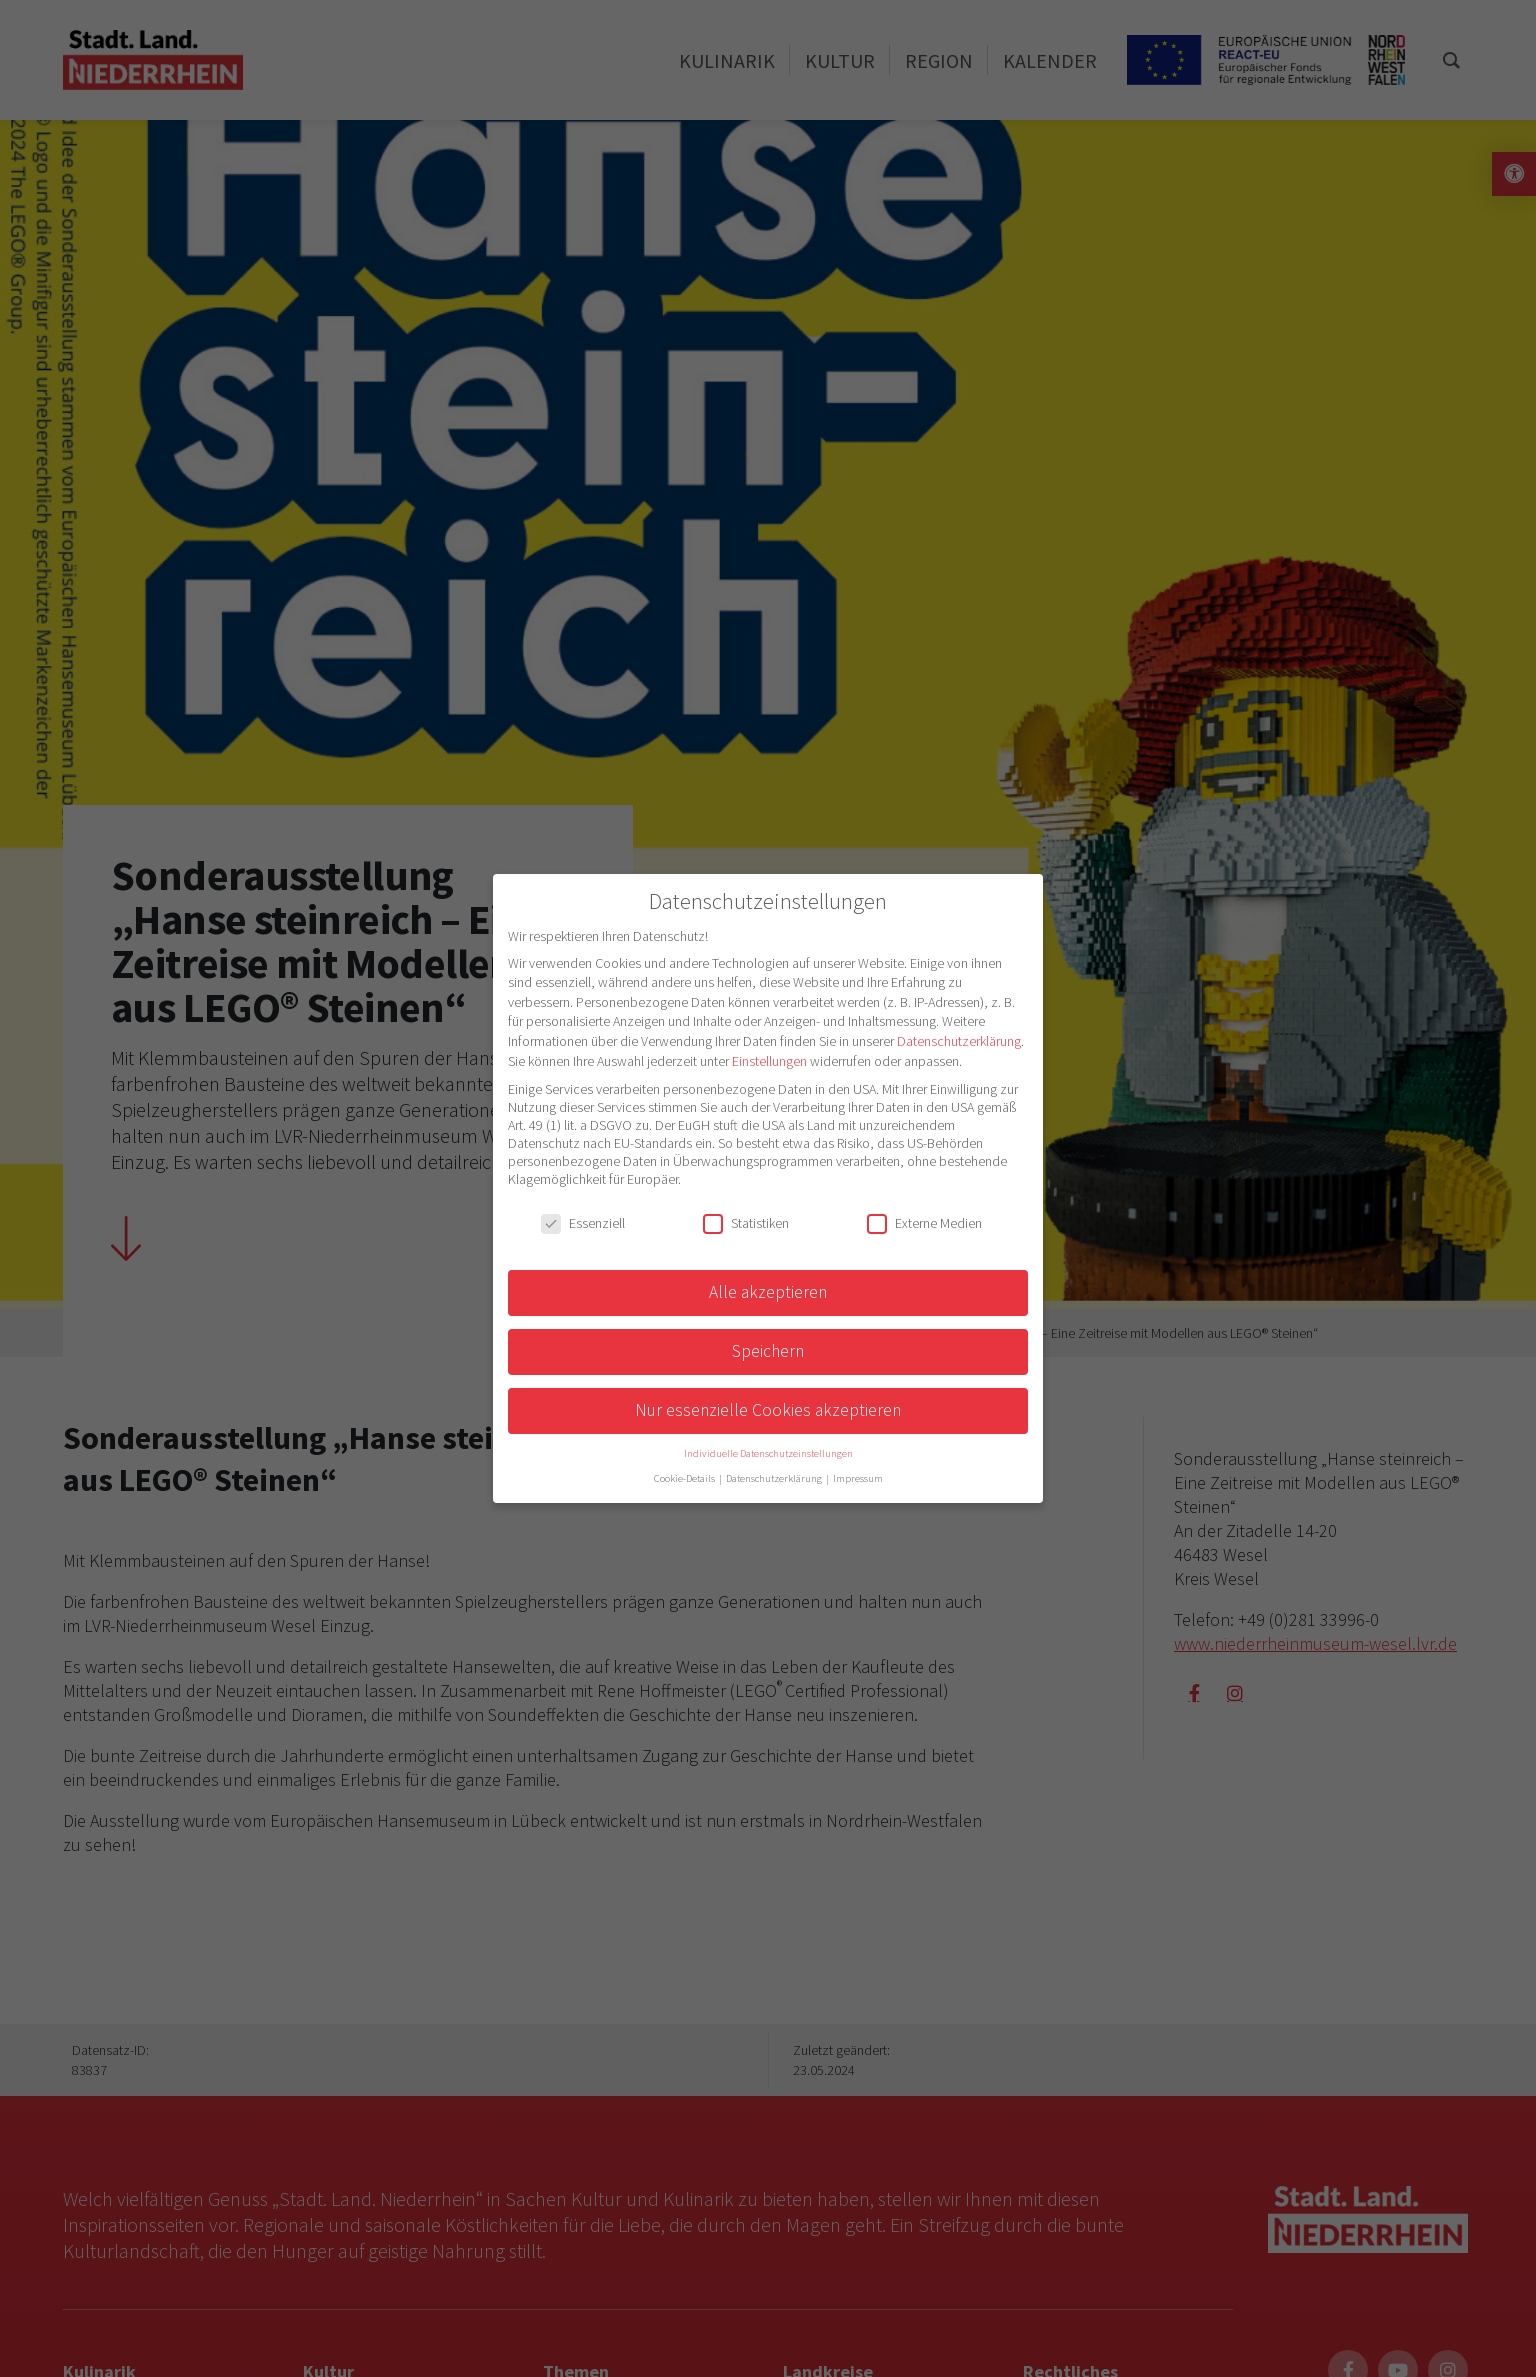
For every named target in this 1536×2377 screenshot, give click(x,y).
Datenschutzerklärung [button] (775, 1478)
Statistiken (746, 1223)
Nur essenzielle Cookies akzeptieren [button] (768, 1410)
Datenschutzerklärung (959, 1041)
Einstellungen (769, 1061)
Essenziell (583, 1223)
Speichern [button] (768, 1351)
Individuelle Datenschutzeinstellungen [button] (768, 1453)
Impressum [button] (858, 1478)
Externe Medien (924, 1223)
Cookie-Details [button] (685, 1478)
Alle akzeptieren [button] (768, 1292)
